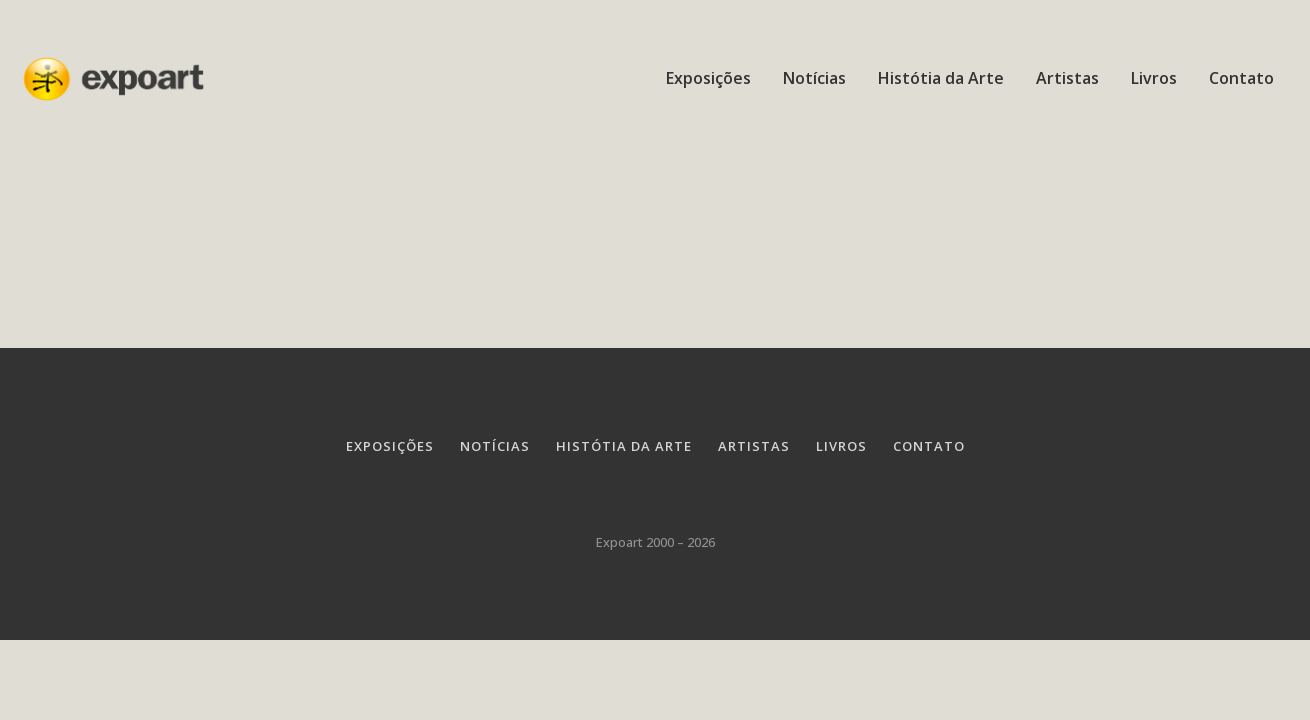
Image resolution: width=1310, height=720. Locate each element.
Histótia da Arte (941, 78)
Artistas (1067, 78)
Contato (1241, 78)
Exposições (708, 78)
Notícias (814, 78)
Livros (1154, 78)
